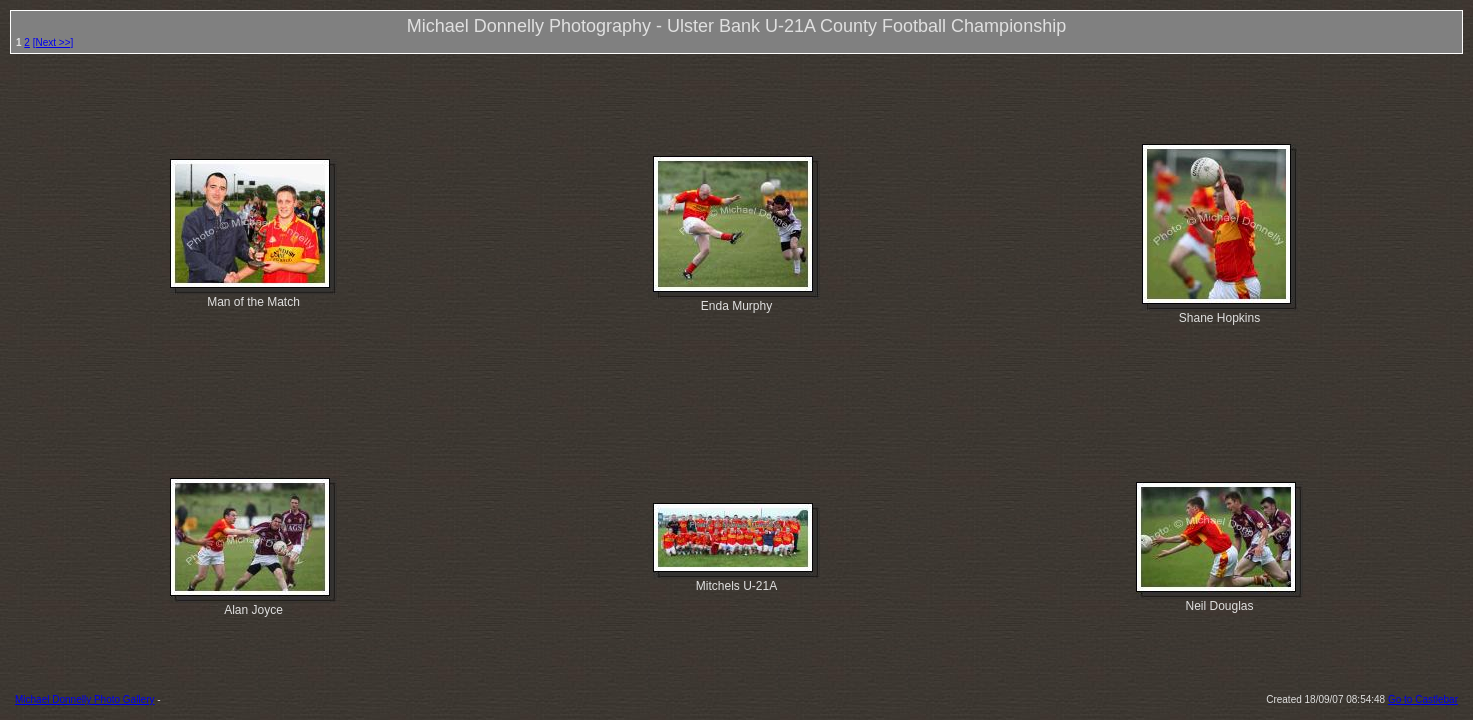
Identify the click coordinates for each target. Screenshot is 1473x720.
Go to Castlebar (1423, 699)
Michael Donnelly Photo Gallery (85, 699)
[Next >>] (53, 42)
